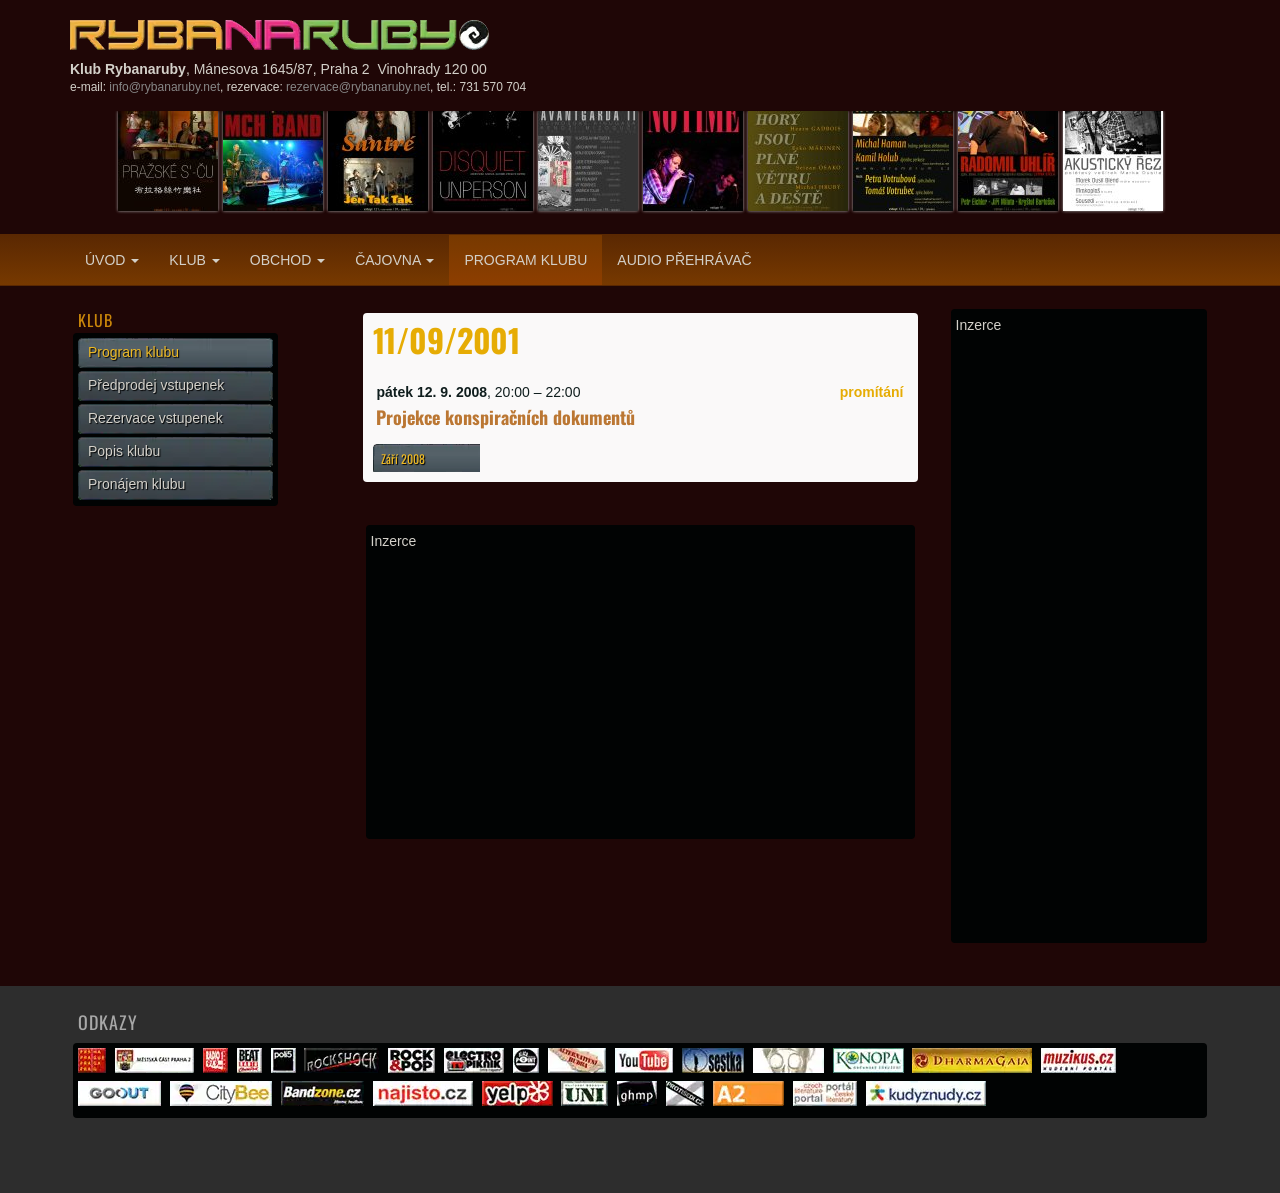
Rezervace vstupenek (155, 418)
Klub (194, 260)
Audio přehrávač (684, 260)
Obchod (287, 260)
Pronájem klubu (136, 484)
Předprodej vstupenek (156, 385)
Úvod (112, 260)
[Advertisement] (640, 694)
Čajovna (394, 260)
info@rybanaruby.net (164, 87)
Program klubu (525, 260)
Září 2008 (403, 458)
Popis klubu (124, 451)
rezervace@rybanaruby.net (358, 87)
